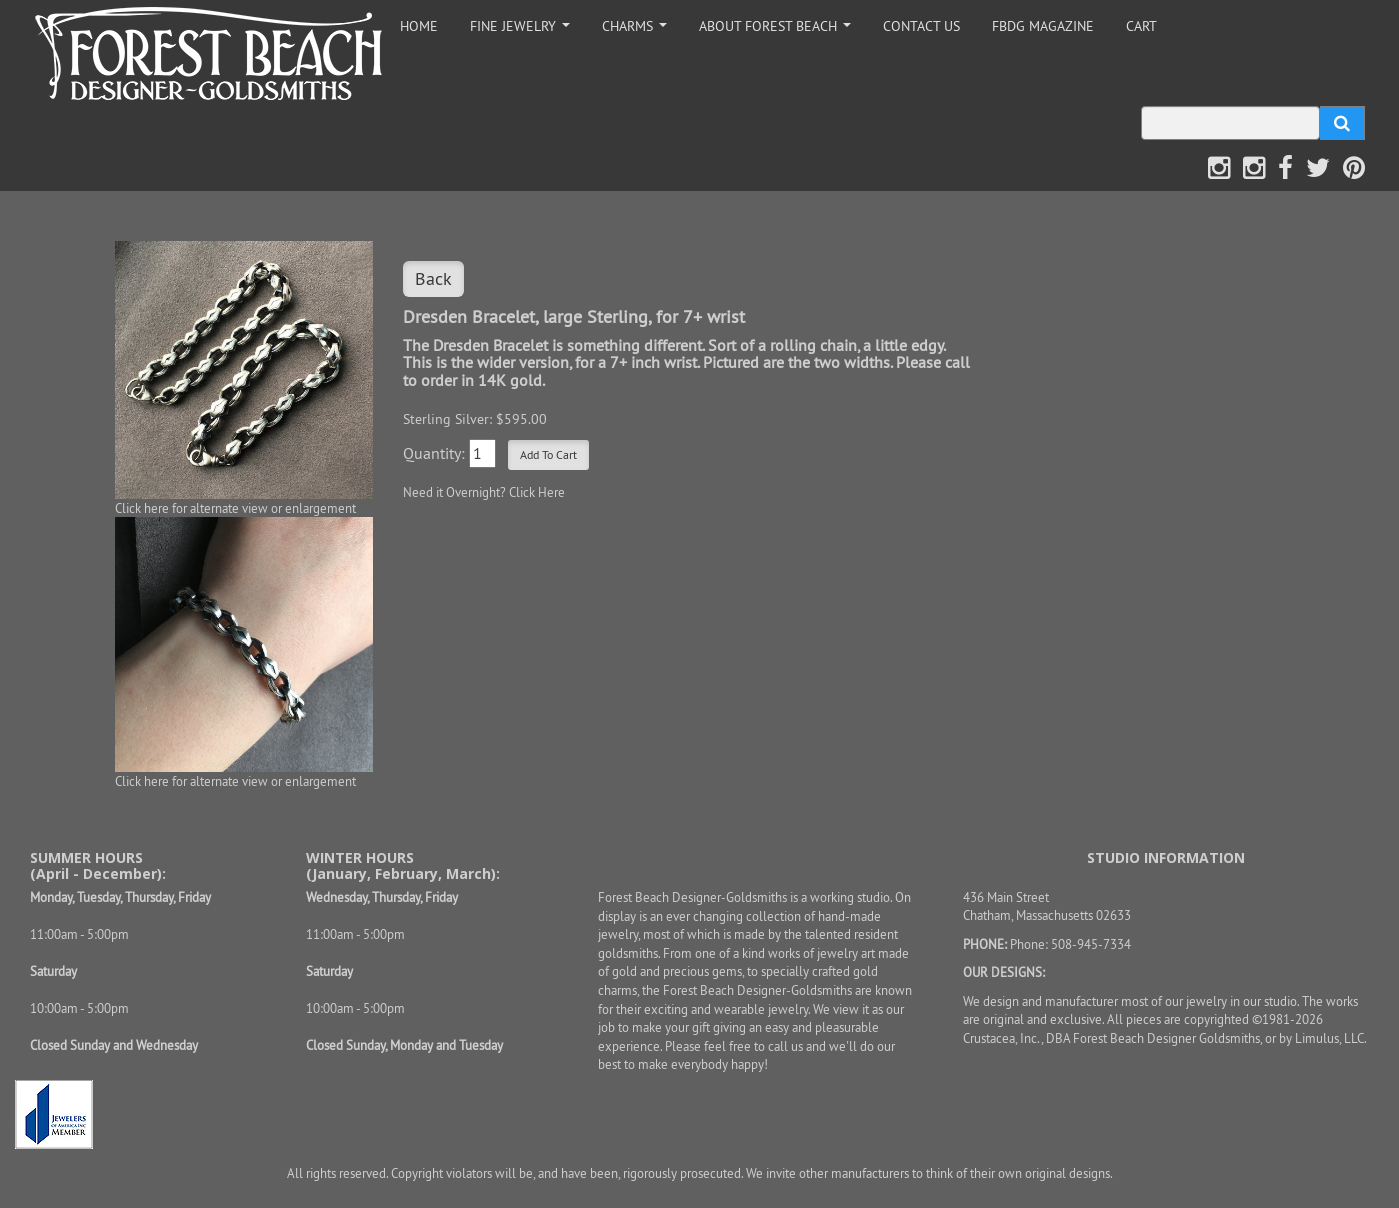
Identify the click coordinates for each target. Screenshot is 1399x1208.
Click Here (537, 492)
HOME (419, 26)
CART (1141, 26)
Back (433, 278)
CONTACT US (921, 26)
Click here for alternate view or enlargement (235, 508)
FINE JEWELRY (523, 31)
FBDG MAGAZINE (1043, 26)
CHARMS (638, 31)
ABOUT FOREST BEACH (778, 31)
